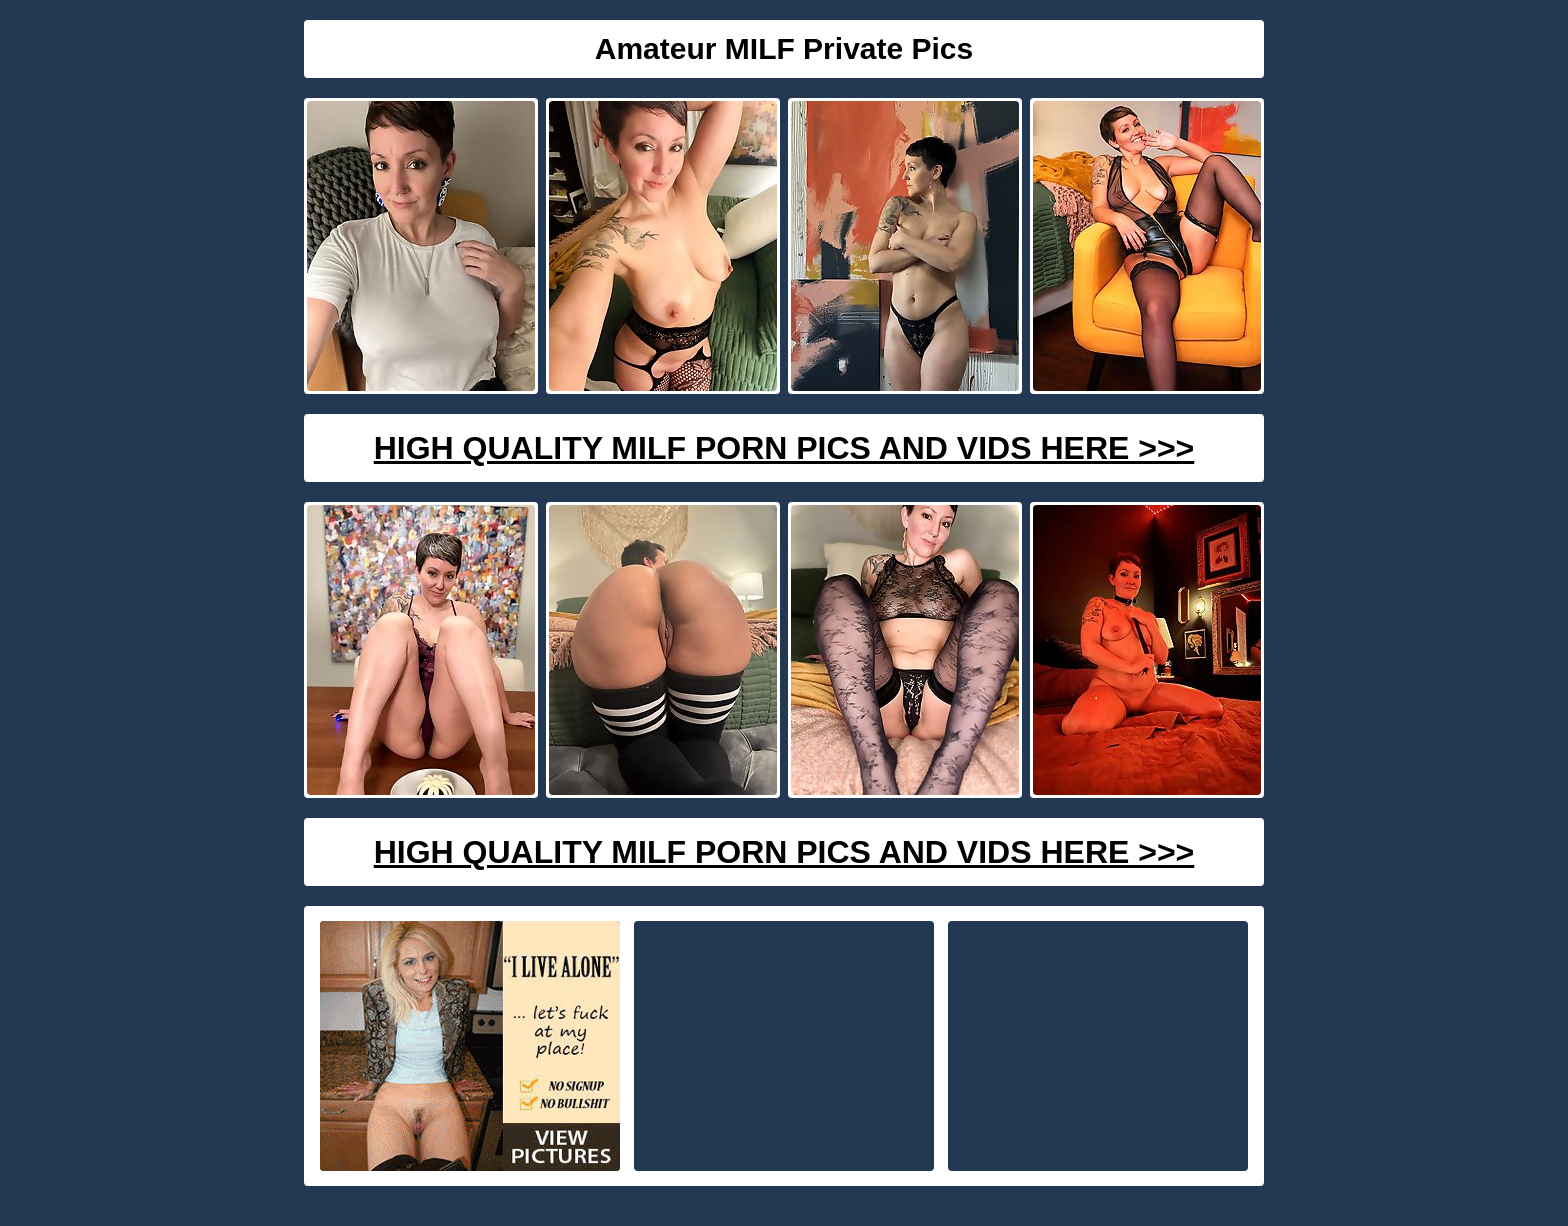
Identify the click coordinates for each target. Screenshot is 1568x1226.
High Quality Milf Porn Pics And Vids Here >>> (784, 448)
